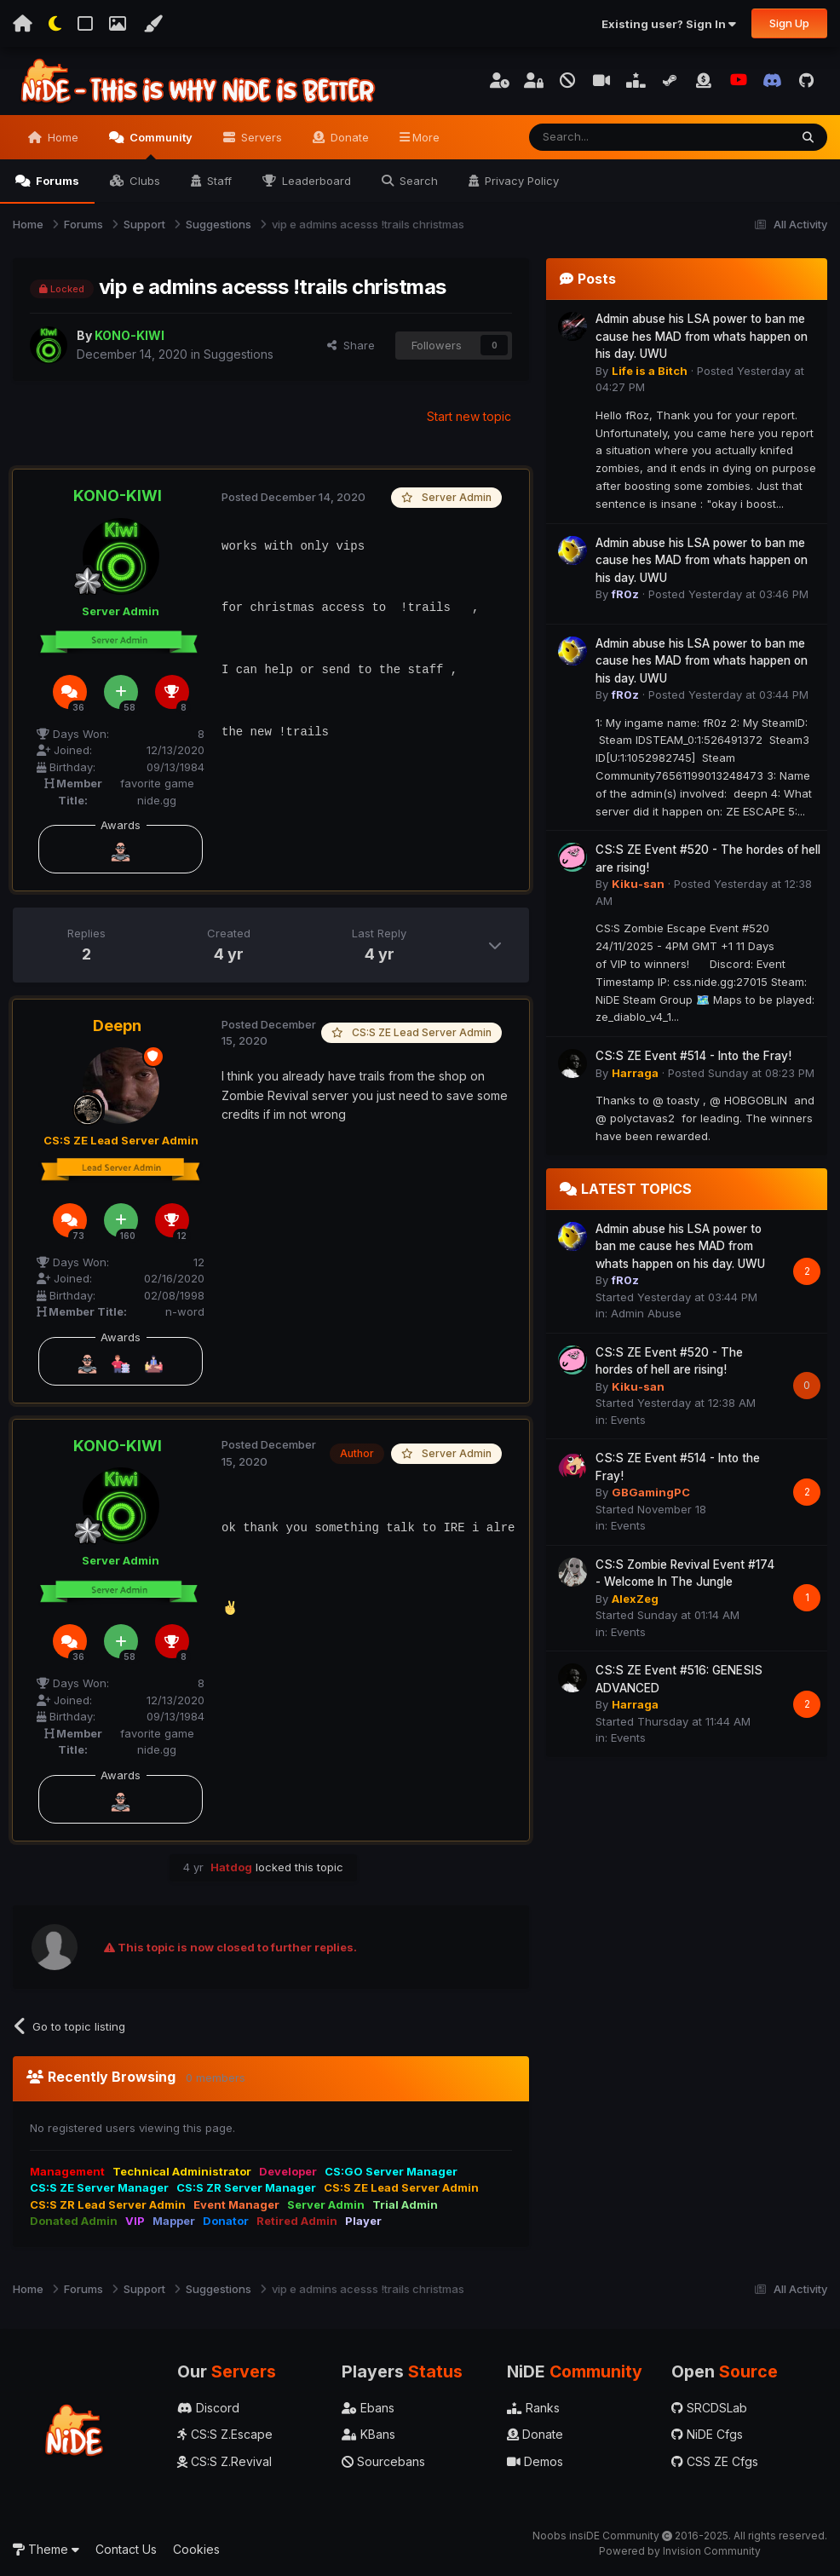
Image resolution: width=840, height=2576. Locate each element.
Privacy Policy (520, 180)
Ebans (368, 2407)
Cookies (196, 2549)
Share (351, 345)
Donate (348, 137)
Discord (208, 2407)
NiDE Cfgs (707, 2434)
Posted (293, 497)
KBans (368, 2434)
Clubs (143, 180)
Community (160, 144)
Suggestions (238, 354)
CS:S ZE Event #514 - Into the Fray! (693, 1056)
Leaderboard (315, 180)
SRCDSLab (709, 2407)
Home (61, 137)
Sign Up (789, 23)
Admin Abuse (646, 1313)
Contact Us (126, 2549)
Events (628, 1419)
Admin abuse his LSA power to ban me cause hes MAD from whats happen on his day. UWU (701, 336)
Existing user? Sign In (668, 24)
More (426, 137)
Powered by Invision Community (680, 2550)
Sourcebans (383, 2461)
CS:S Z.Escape (225, 2434)
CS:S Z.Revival (224, 2461)
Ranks (533, 2407)
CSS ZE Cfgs (714, 2461)
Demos (535, 2461)
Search (417, 180)
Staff (218, 180)
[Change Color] (152, 24)
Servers (260, 137)
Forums (56, 180)
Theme (46, 2549)
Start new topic (469, 416)
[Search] (615, 137)
